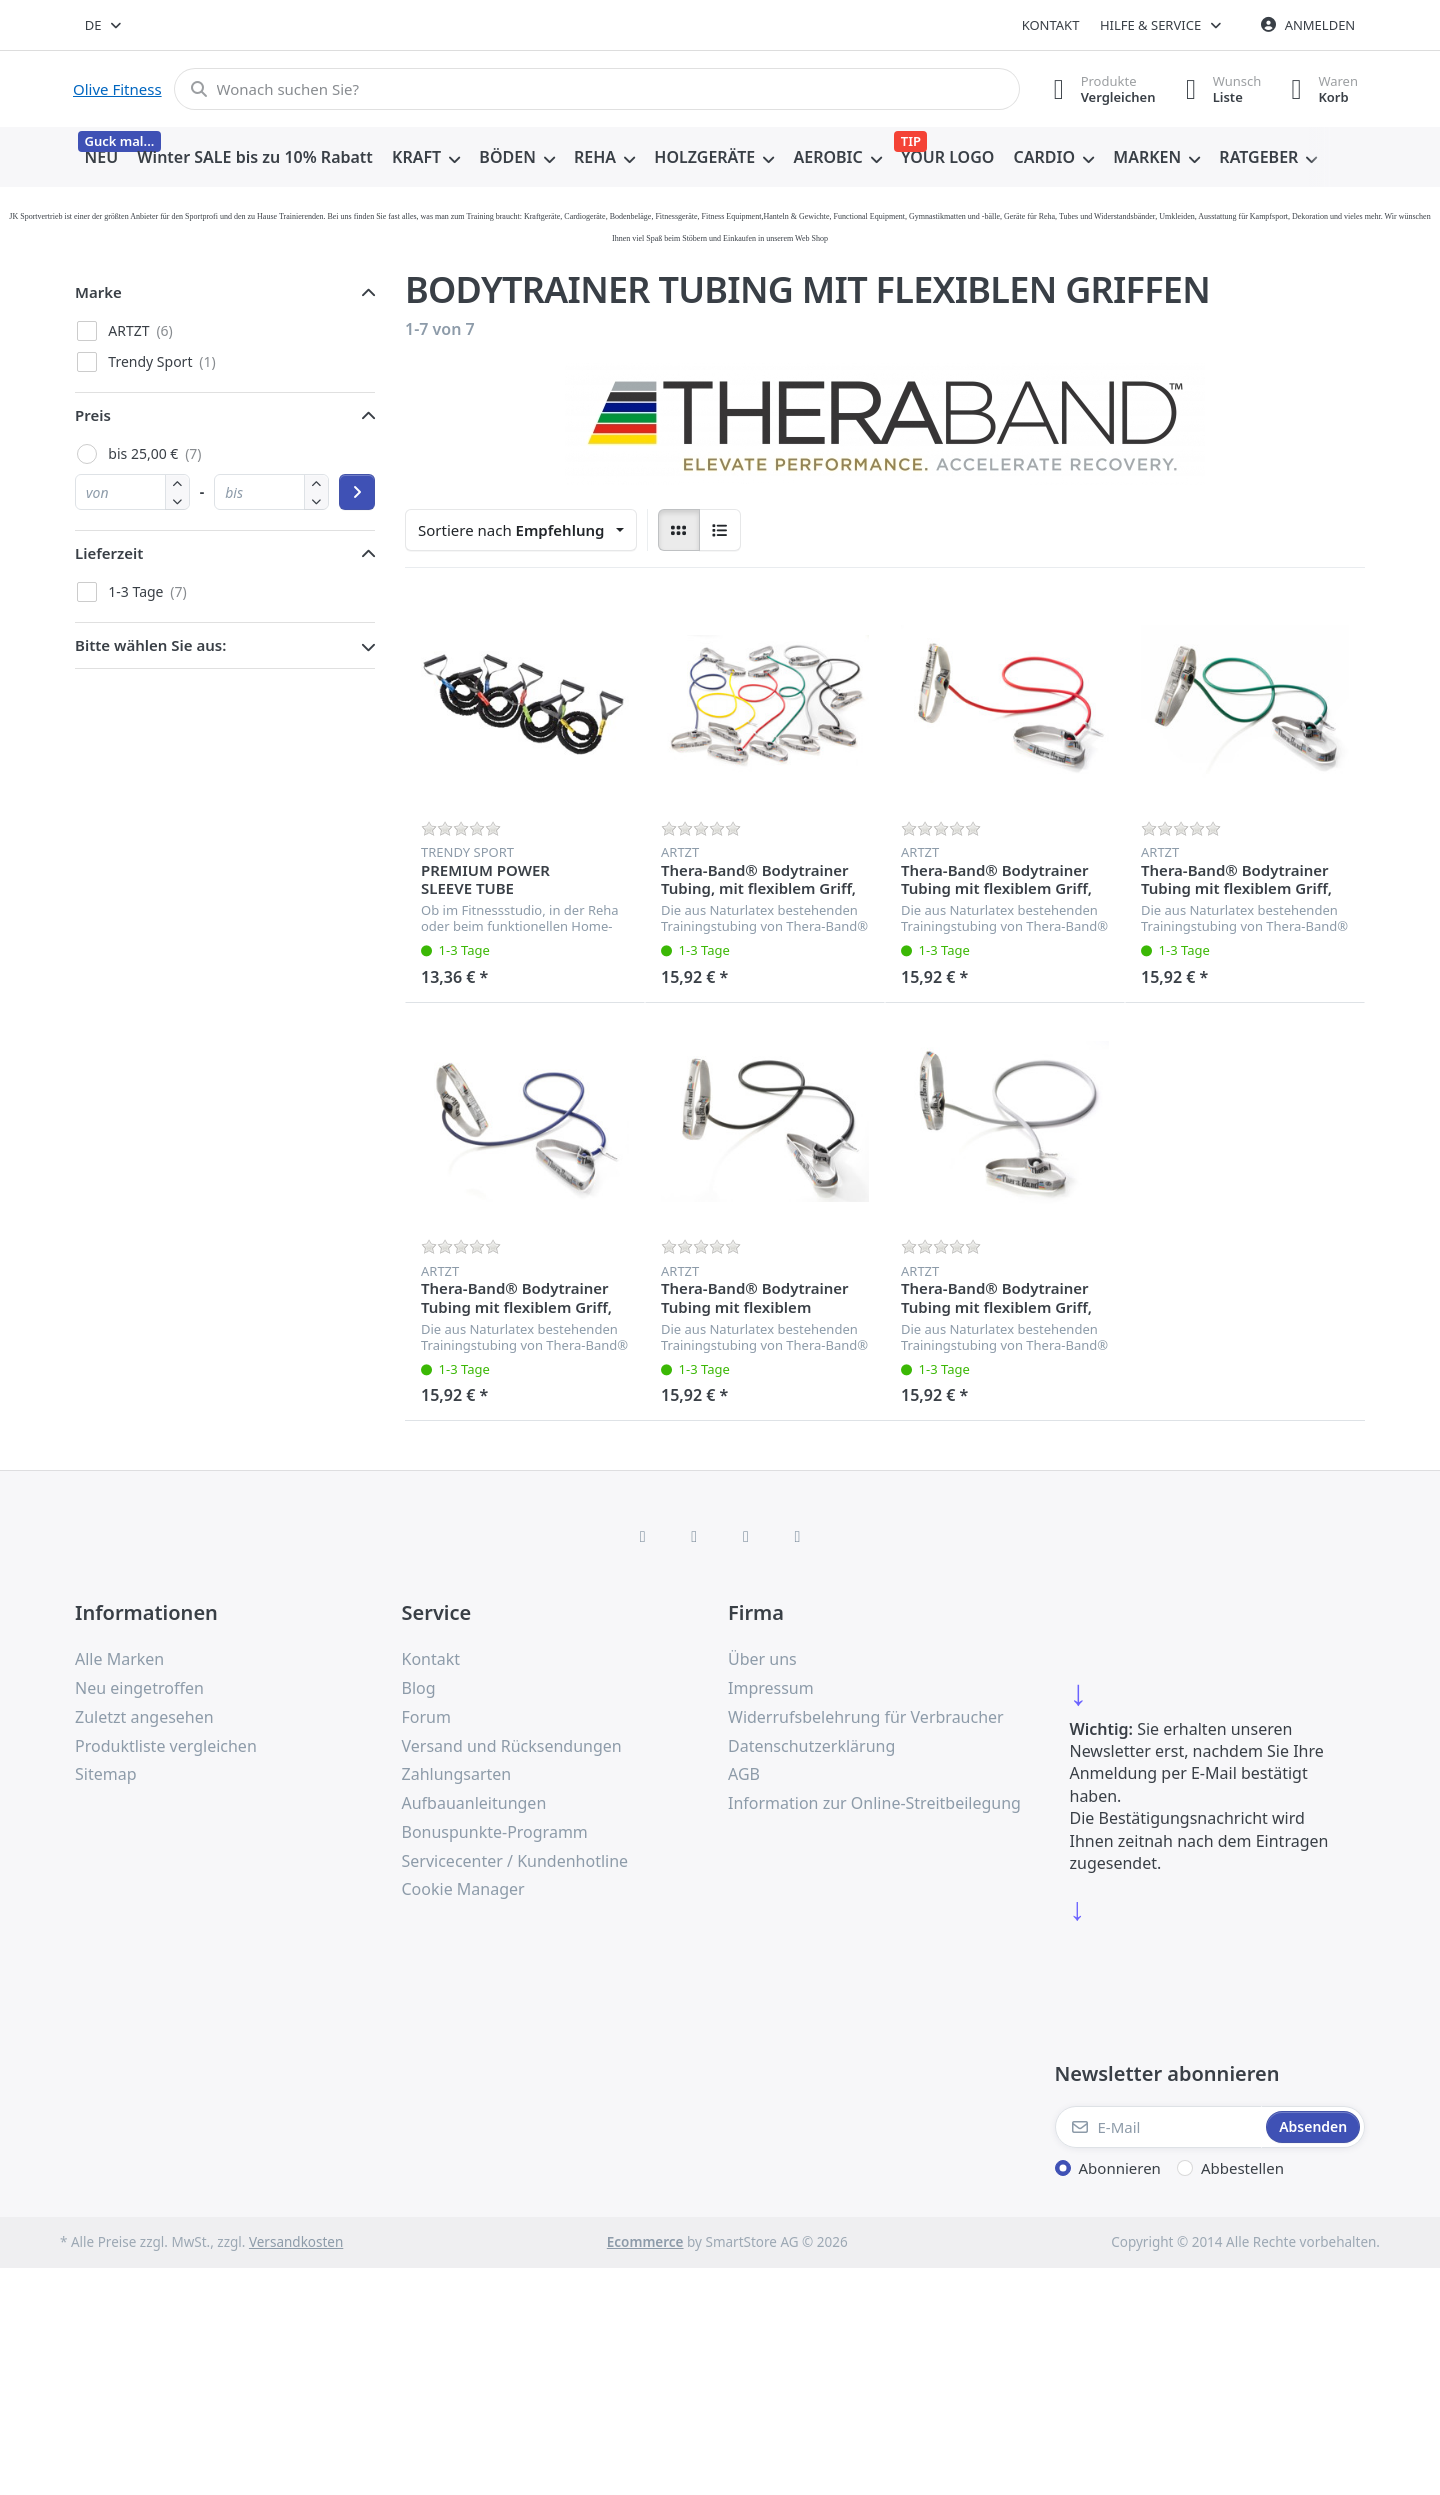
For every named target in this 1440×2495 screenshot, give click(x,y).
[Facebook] (643, 1536)
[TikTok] (746, 1536)
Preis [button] (93, 415)
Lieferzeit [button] (109, 553)
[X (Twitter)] (694, 1536)
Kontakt (1051, 25)
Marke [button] (98, 292)
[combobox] (104, 25)
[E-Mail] (1159, 2127)
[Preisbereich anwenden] (357, 492)
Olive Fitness (117, 89)
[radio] (679, 530)
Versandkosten (296, 2242)
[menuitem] (101, 158)
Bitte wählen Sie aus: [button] (150, 645)
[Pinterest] (798, 1536)
